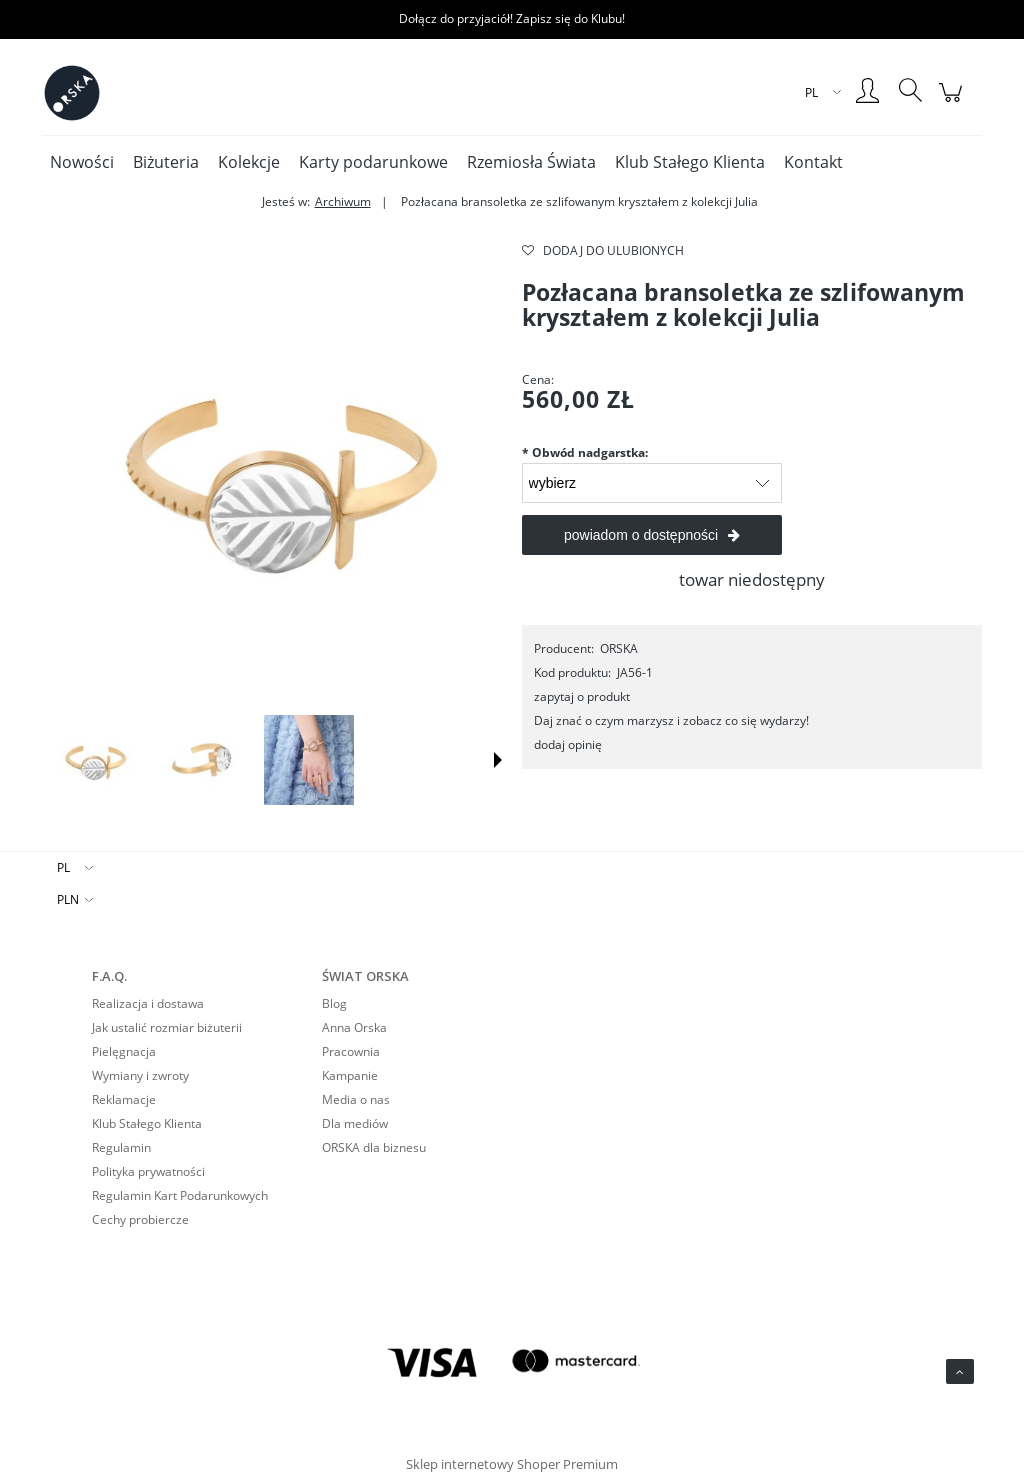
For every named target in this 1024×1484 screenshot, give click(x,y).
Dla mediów (355, 1123)
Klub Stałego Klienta (147, 1123)
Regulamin (121, 1147)
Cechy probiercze (140, 1219)
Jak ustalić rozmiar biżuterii (167, 1027)
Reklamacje (124, 1099)
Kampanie (350, 1075)
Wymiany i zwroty (140, 1075)
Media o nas (356, 1099)
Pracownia (351, 1051)
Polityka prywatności (148, 1171)
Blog (334, 1003)
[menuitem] (82, 162)
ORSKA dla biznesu (374, 1147)
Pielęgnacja (124, 1051)
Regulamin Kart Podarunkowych (180, 1195)
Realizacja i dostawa (148, 1003)
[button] (498, 760)
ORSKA (619, 648)
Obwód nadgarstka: (585, 452)
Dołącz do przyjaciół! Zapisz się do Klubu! (512, 18)
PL (63, 867)
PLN (68, 899)
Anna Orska (354, 1027)
